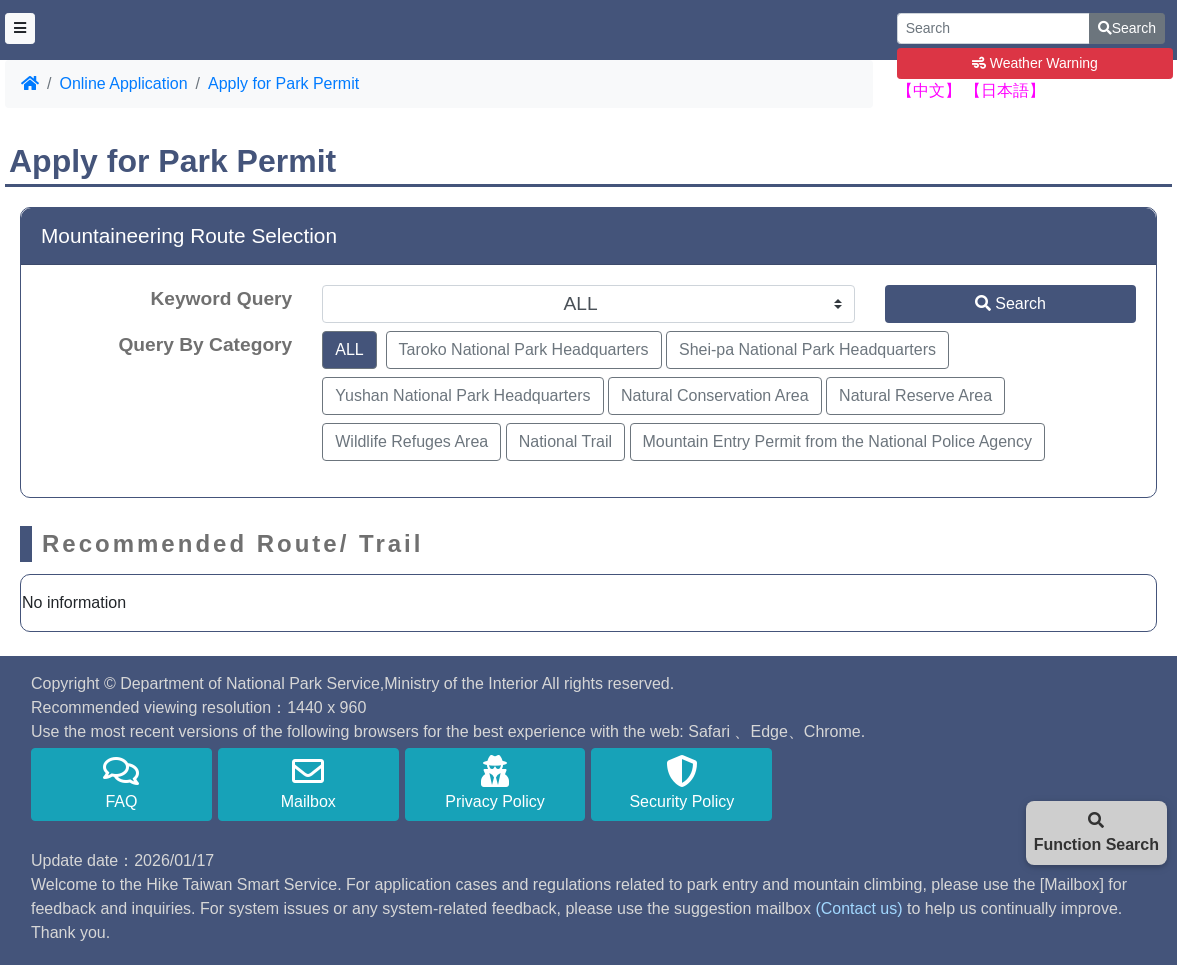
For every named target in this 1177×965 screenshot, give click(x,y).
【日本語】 (1005, 90)
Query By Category (205, 344)
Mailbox (308, 782)
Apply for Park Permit (283, 83)
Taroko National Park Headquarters (524, 349)
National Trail (565, 441)
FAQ (121, 782)
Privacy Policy (495, 782)
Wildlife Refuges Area (411, 441)
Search (1127, 28)
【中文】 (929, 90)
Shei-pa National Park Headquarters (807, 349)
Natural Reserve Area (915, 395)
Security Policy (681, 782)
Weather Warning (1035, 63)
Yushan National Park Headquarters (462, 395)
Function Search (1096, 832)
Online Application (123, 83)
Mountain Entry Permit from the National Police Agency (838, 441)
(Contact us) (858, 908)
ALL (349, 349)
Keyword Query (221, 298)
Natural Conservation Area (715, 395)
